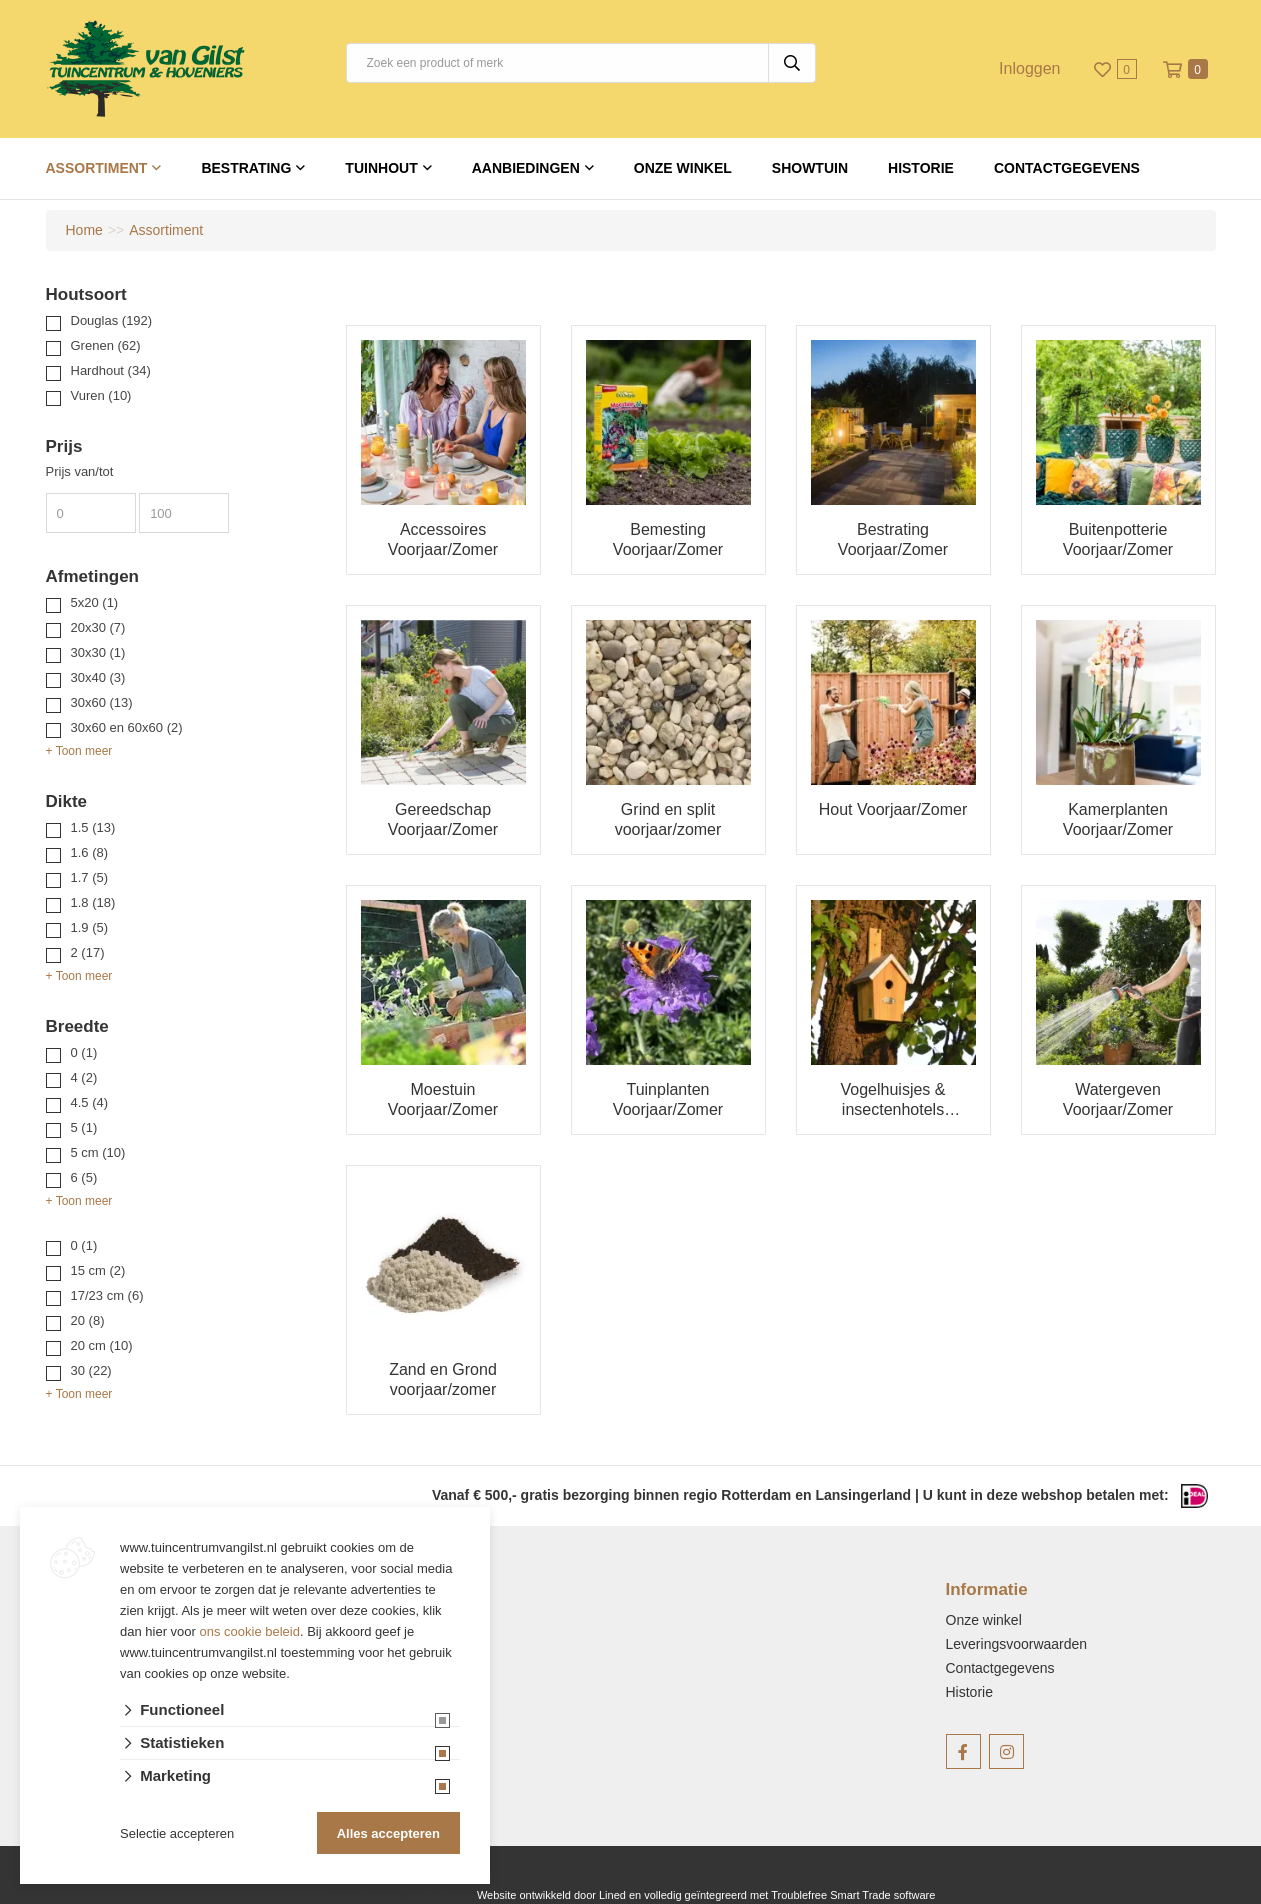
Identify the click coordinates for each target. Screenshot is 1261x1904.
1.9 (90, 927)
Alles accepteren (388, 1833)
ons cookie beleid (250, 1631)
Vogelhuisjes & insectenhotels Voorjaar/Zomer (893, 1100)
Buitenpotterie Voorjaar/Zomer (1118, 539)
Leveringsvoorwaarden (1017, 1644)
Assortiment (97, 168)
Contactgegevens (1067, 168)
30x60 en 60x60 (127, 727)
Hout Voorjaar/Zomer (893, 809)
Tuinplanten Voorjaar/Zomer (668, 1099)
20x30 (98, 627)
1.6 (90, 852)
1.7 (90, 877)
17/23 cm (107, 1295)
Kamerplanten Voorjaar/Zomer (1118, 819)
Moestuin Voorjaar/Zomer (443, 1099)
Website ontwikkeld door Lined (551, 1895)
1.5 (93, 827)
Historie (921, 168)
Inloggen (1029, 68)
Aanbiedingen (526, 168)
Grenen (106, 345)
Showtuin (810, 168)
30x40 (98, 677)
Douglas (112, 320)
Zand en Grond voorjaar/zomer (443, 1379)
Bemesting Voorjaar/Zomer (668, 539)
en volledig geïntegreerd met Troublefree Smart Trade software (782, 1895)
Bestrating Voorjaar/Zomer (893, 539)
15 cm (98, 1270)
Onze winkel (683, 168)
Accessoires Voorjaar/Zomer (443, 539)
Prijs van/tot (80, 471)
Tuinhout (381, 168)
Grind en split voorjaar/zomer (668, 819)
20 (88, 1320)
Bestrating (246, 168)
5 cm (98, 1152)
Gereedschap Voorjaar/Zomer (443, 819)
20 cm (102, 1345)
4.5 (90, 1102)
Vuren (101, 395)
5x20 (95, 602)
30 (91, 1370)
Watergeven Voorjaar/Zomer (1118, 1099)
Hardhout (111, 370)
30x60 (102, 702)
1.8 (93, 902)
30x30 (98, 652)
